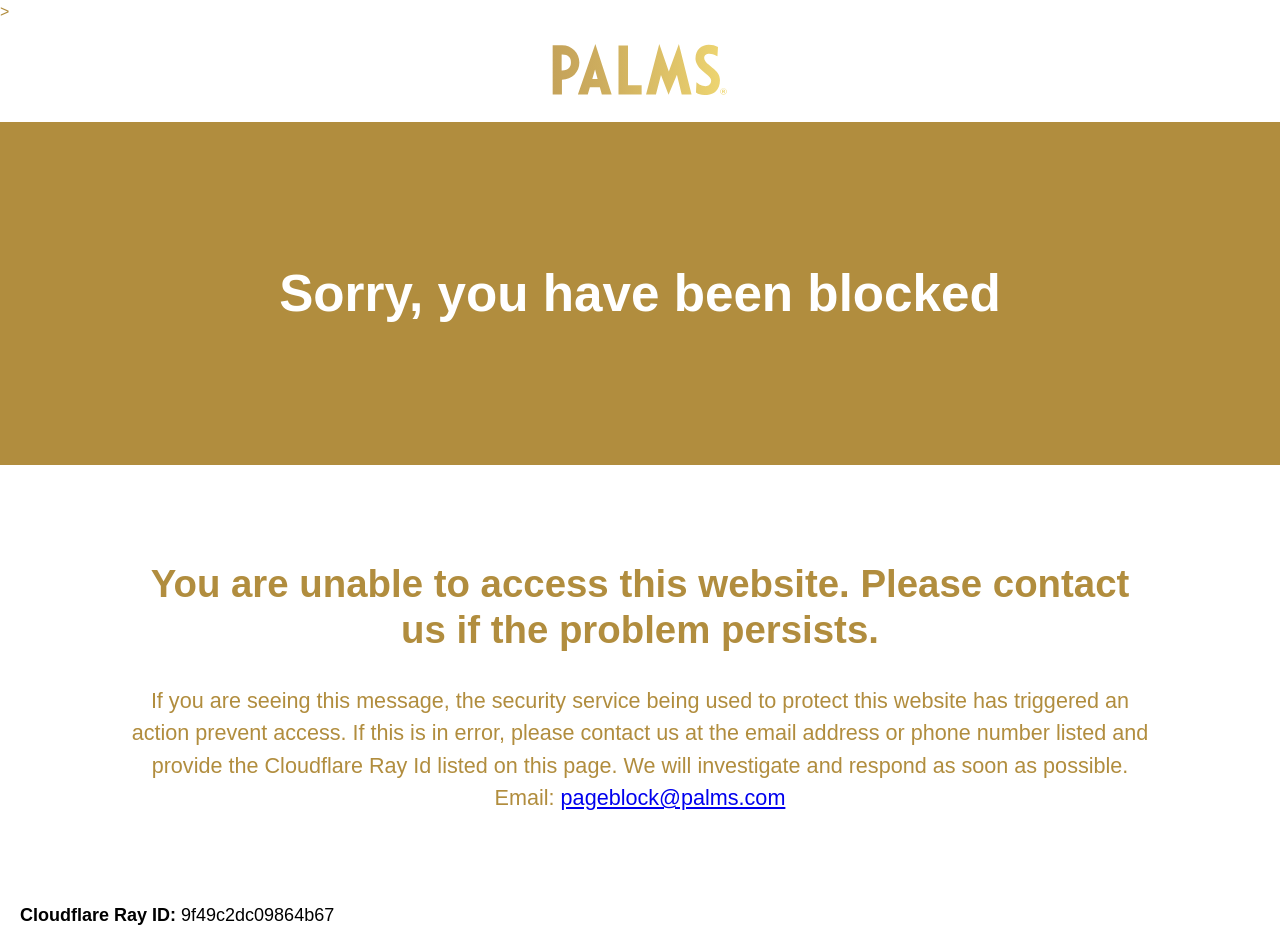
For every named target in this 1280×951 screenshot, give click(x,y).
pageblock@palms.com (673, 797)
